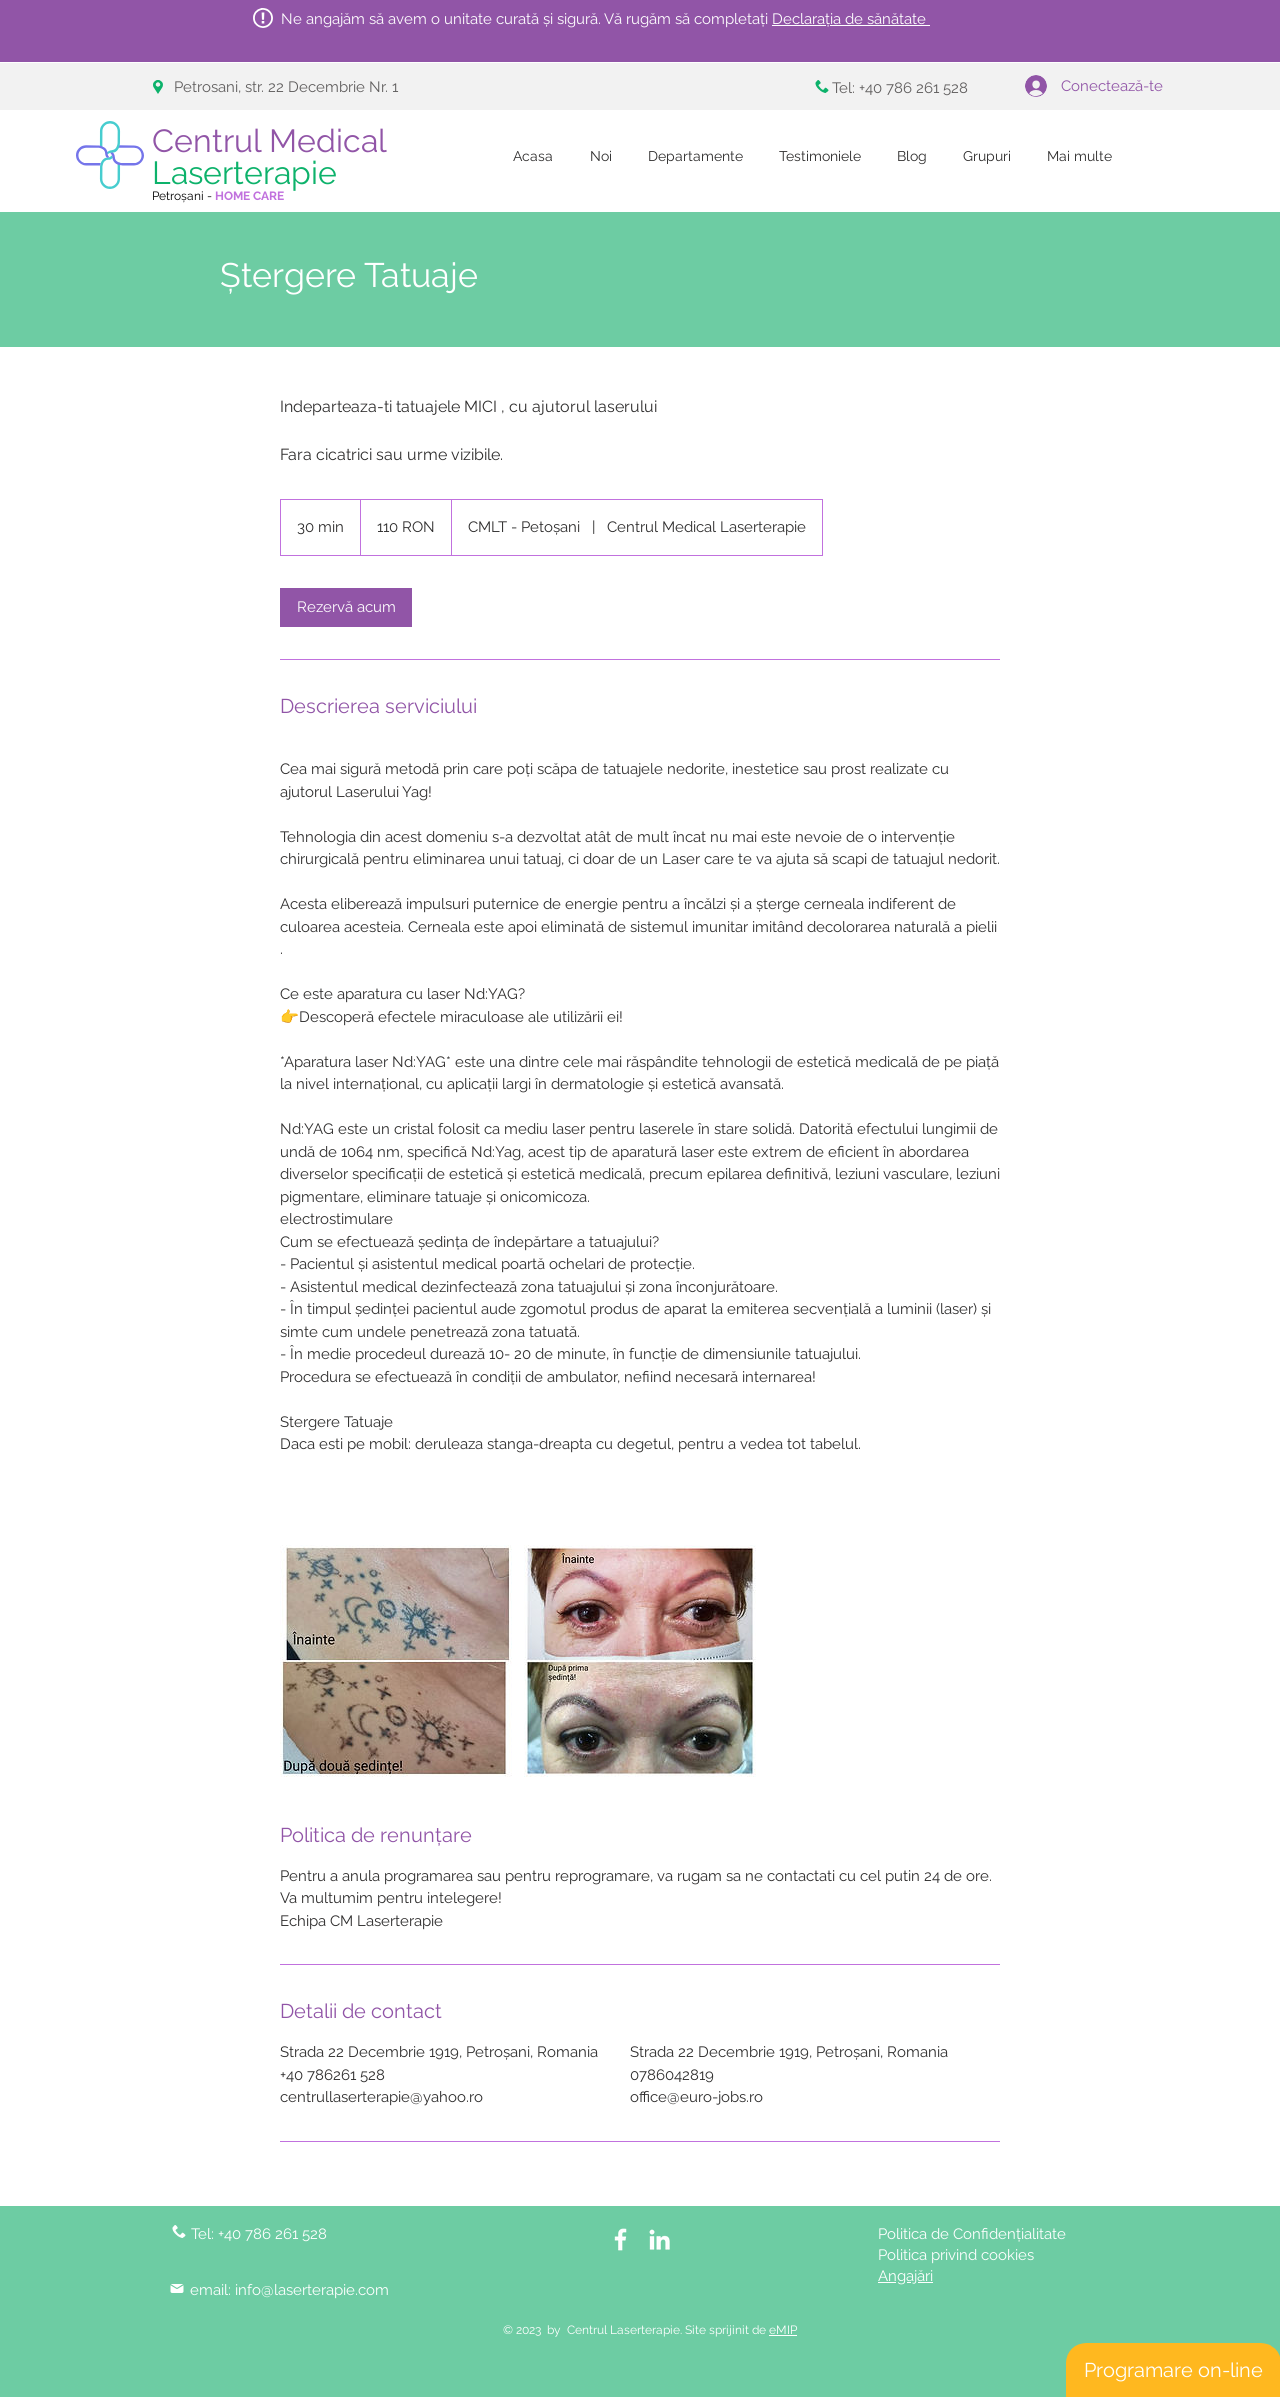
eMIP (783, 2330)
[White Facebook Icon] (620, 2239)
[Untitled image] (396, 1661)
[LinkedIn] (659, 2239)
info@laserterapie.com (312, 2290)
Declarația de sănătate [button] (851, 19)
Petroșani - (218, 196)
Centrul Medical (273, 156)
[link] (346, 607)
